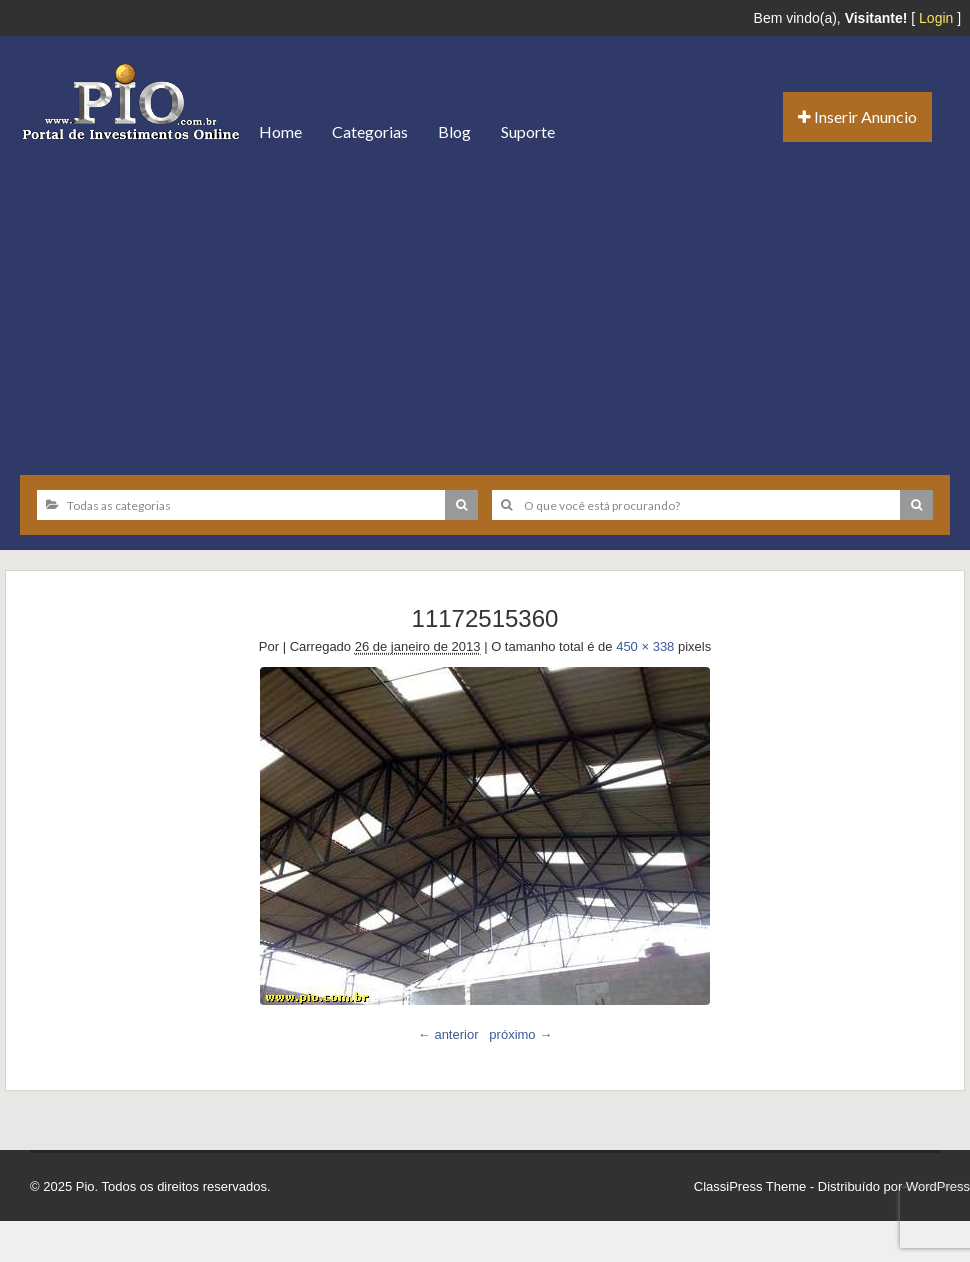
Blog (454, 131)
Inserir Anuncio (857, 116)
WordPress (938, 1186)
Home (280, 131)
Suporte (528, 131)
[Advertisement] (485, 310)
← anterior (448, 1034)
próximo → (520, 1034)
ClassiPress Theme (750, 1186)
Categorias (370, 131)
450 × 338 (645, 646)
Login (936, 18)
